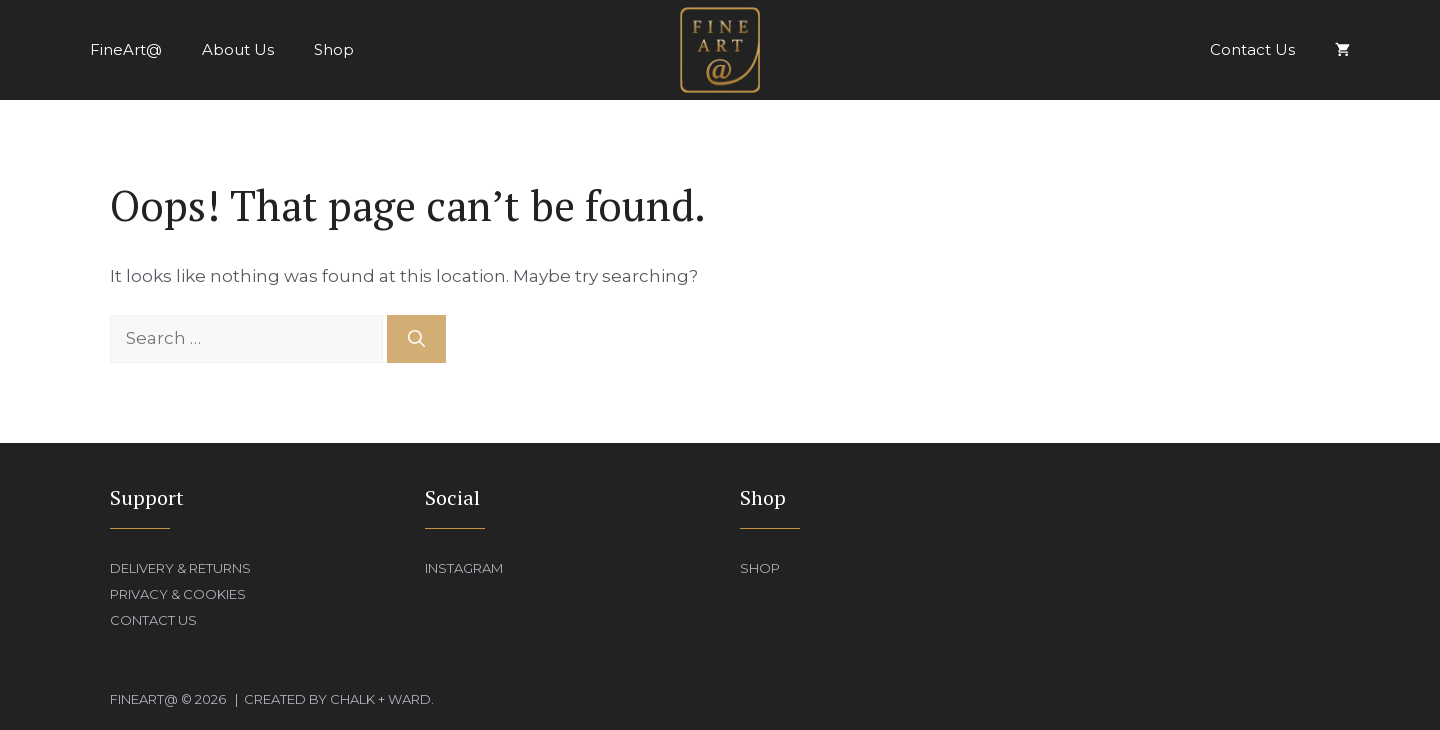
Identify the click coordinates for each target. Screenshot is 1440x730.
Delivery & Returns (180, 568)
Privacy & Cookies (178, 594)
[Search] (416, 339)
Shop (334, 49)
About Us (238, 49)
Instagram (464, 568)
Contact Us (1252, 49)
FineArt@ (126, 49)
